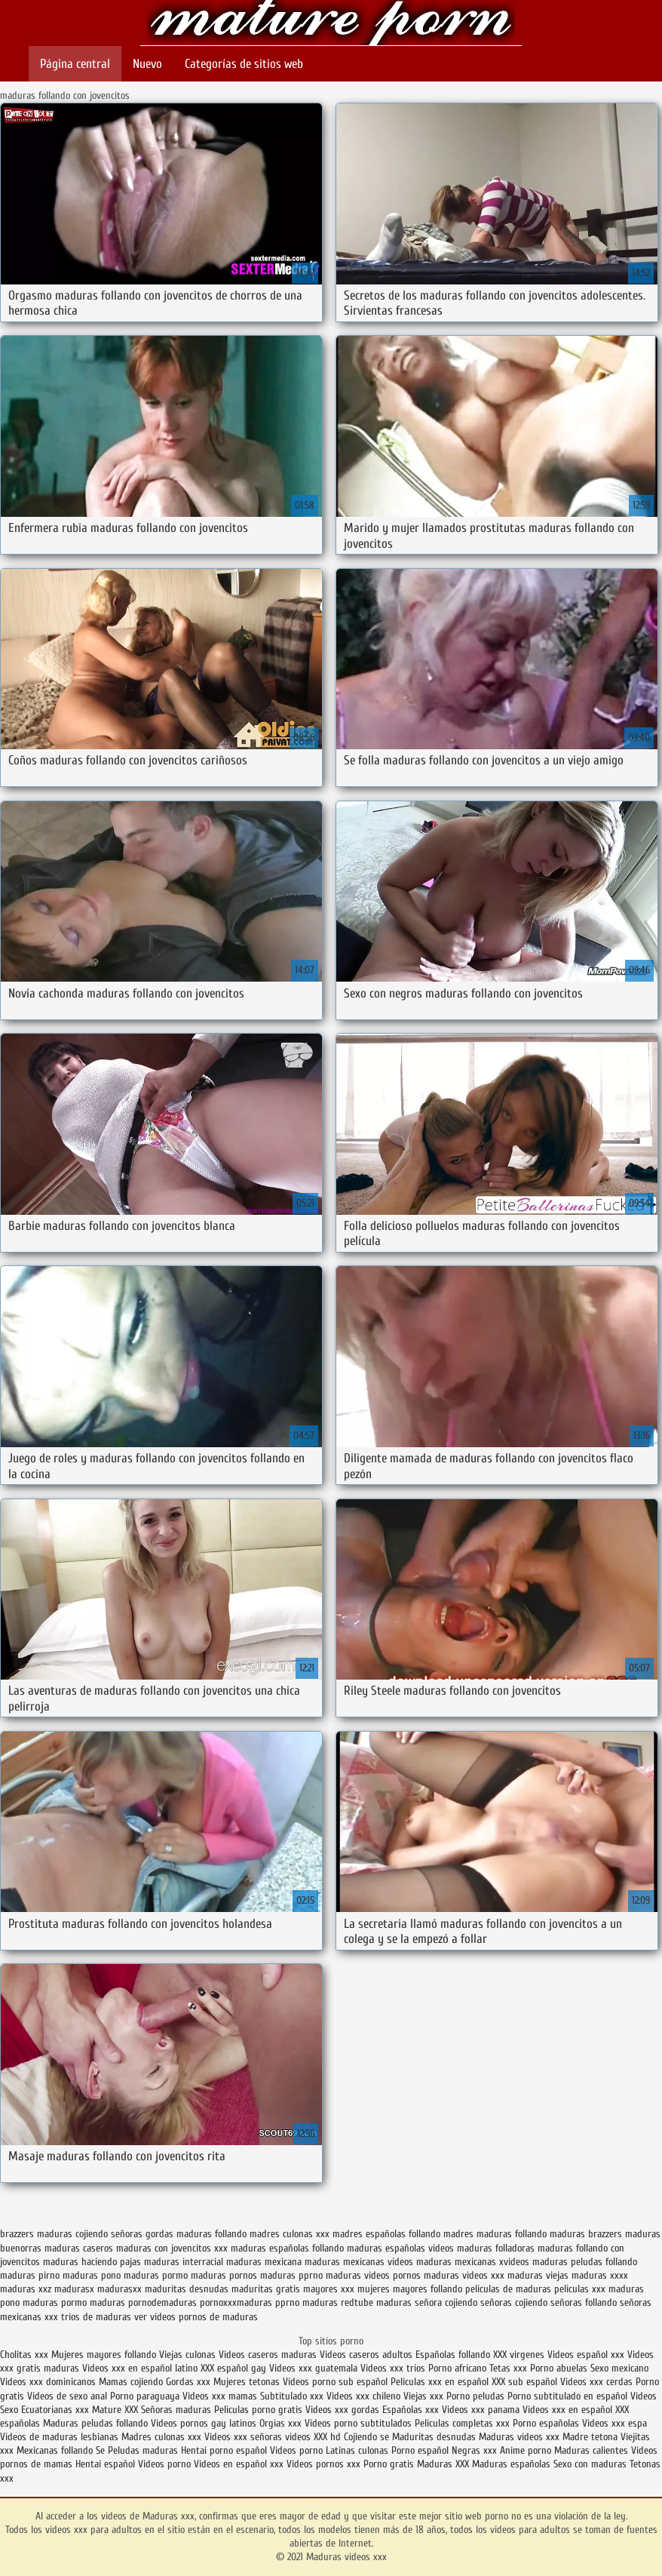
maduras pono (92, 2275)
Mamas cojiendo (131, 2381)
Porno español (420, 2450)
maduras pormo (156, 2275)
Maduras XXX (443, 2464)
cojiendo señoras (109, 2233)
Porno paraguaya (146, 2396)
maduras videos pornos (373, 2275)
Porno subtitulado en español (567, 2396)
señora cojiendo (446, 2302)
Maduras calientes (591, 2450)
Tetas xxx (508, 2368)
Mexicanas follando (55, 2450)
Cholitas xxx (24, 2354)
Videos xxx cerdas (598, 2381)
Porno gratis (390, 2464)
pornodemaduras (162, 2302)
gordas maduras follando (196, 2233)
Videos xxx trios (394, 2368)
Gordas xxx (189, 2381)
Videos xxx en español (567, 2409)
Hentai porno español (225, 2450)
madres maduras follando (495, 2233)
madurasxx (119, 2288)
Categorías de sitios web (244, 64)
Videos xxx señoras (244, 2436)
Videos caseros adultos (366, 2354)
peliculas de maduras (508, 2288)
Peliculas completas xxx (462, 2423)
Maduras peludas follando (95, 2423)
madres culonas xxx (289, 2233)
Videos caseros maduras (268, 2354)
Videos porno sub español (337, 2381)
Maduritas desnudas (434, 2436)
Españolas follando (452, 2354)
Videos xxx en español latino (141, 2368)
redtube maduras (376, 2302)
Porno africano (457, 2368)
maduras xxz (25, 2288)
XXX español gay (233, 2368)
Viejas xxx (423, 2396)
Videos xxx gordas (342, 2409)
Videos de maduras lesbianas (60, 2436)
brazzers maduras (36, 2233)
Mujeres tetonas (246, 2381)
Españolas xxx (410, 2409)
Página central (75, 64)
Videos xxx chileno (364, 2396)
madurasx (74, 2288)
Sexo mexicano (619, 2368)
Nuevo (147, 64)
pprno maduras (306, 2302)
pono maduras (29, 2302)
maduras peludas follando (584, 2261)
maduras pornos (224, 2275)
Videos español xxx (587, 2354)
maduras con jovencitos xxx (172, 2248)
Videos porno (296, 2450)
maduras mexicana (264, 2261)
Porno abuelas (558, 2368)
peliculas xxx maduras (599, 2288)
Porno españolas (547, 2423)
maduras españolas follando (287, 2248)
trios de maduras (96, 2316)
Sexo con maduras (590, 2464)
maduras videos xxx (464, 2275)
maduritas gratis (265, 2288)
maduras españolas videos (400, 2248)
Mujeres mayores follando (105, 2354)
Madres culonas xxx (161, 2436)
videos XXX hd (313, 2436)
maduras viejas (538, 2275)
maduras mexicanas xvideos (472, 2261)
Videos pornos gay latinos (205, 2423)
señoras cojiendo (513, 2302)
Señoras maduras (176, 2409)
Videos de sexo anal (67, 2396)
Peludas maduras (143, 2450)
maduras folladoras (496, 2248)
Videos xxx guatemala (313, 2368)
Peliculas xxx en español (441, 2381)
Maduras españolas (511, 2464)
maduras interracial (183, 2261)
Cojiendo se (366, 2436)
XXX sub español (524, 2381)
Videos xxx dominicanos (49, 2381)
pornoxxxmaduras (236, 2302)
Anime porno (527, 2450)
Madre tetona (590, 2436)
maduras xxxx (600, 2275)
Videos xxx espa (614, 2423)
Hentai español (106, 2464)
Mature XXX (115, 2409)
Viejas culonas (187, 2354)
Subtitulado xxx (293, 2396)
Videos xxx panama (482, 2409)
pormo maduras (93, 2302)
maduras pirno (30, 2275)
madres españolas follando (386, 2233)
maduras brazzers (586, 2233)
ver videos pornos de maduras (196, 2316)
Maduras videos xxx (331, 24)
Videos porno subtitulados (358, 2423)
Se (100, 2450)
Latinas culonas (357, 2450)
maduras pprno (291, 2275)
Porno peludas (475, 2396)
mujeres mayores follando (409, 2288)
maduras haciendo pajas (92, 2261)
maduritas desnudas (186, 2288)
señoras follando (583, 2302)
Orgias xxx (280, 2423)
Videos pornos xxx (323, 2464)
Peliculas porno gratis (258, 2409)
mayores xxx (328, 2288)
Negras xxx (476, 2450)
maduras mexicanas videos (359, 2261)
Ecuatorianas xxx (55, 2409)
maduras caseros (78, 2248)
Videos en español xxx (240, 2464)
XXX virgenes (518, 2354)
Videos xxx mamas (219, 2396)
